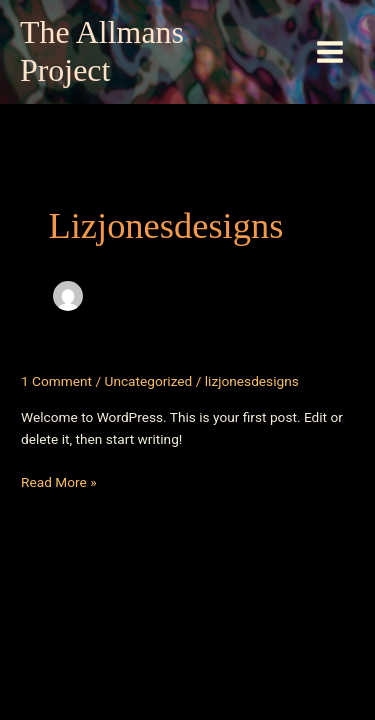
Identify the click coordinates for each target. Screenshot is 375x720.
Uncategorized (149, 381)
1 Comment (56, 381)
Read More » (59, 482)
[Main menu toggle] (330, 52)
